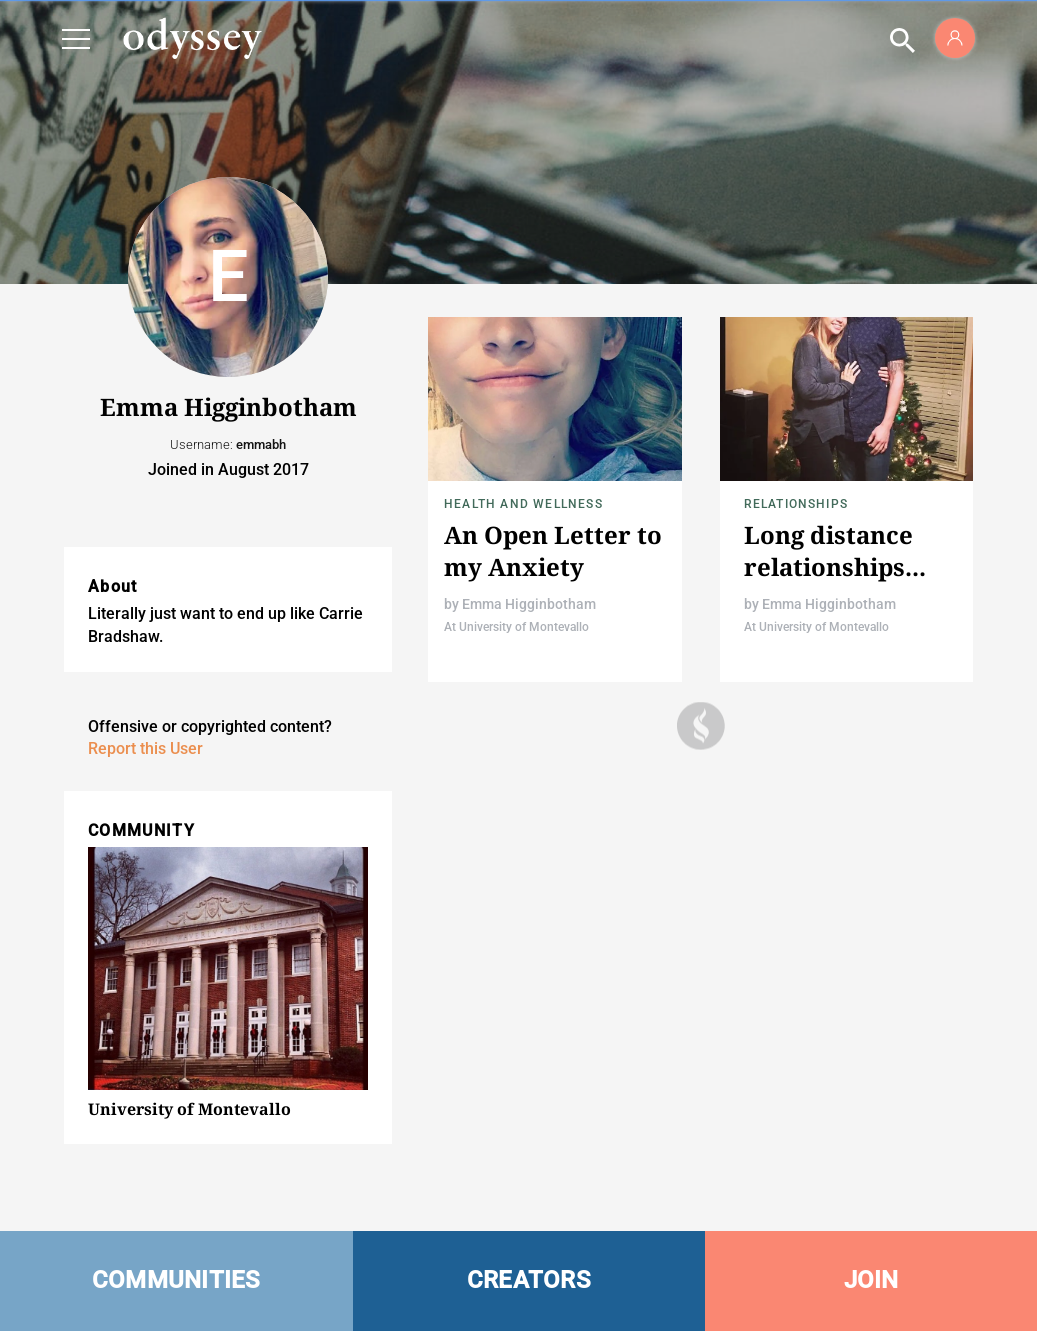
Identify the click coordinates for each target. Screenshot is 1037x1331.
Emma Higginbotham (529, 604)
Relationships (796, 504)
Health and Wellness (523, 504)
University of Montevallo (189, 1109)
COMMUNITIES (176, 1280)
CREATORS (529, 1280)
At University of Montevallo (516, 627)
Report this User (145, 748)
